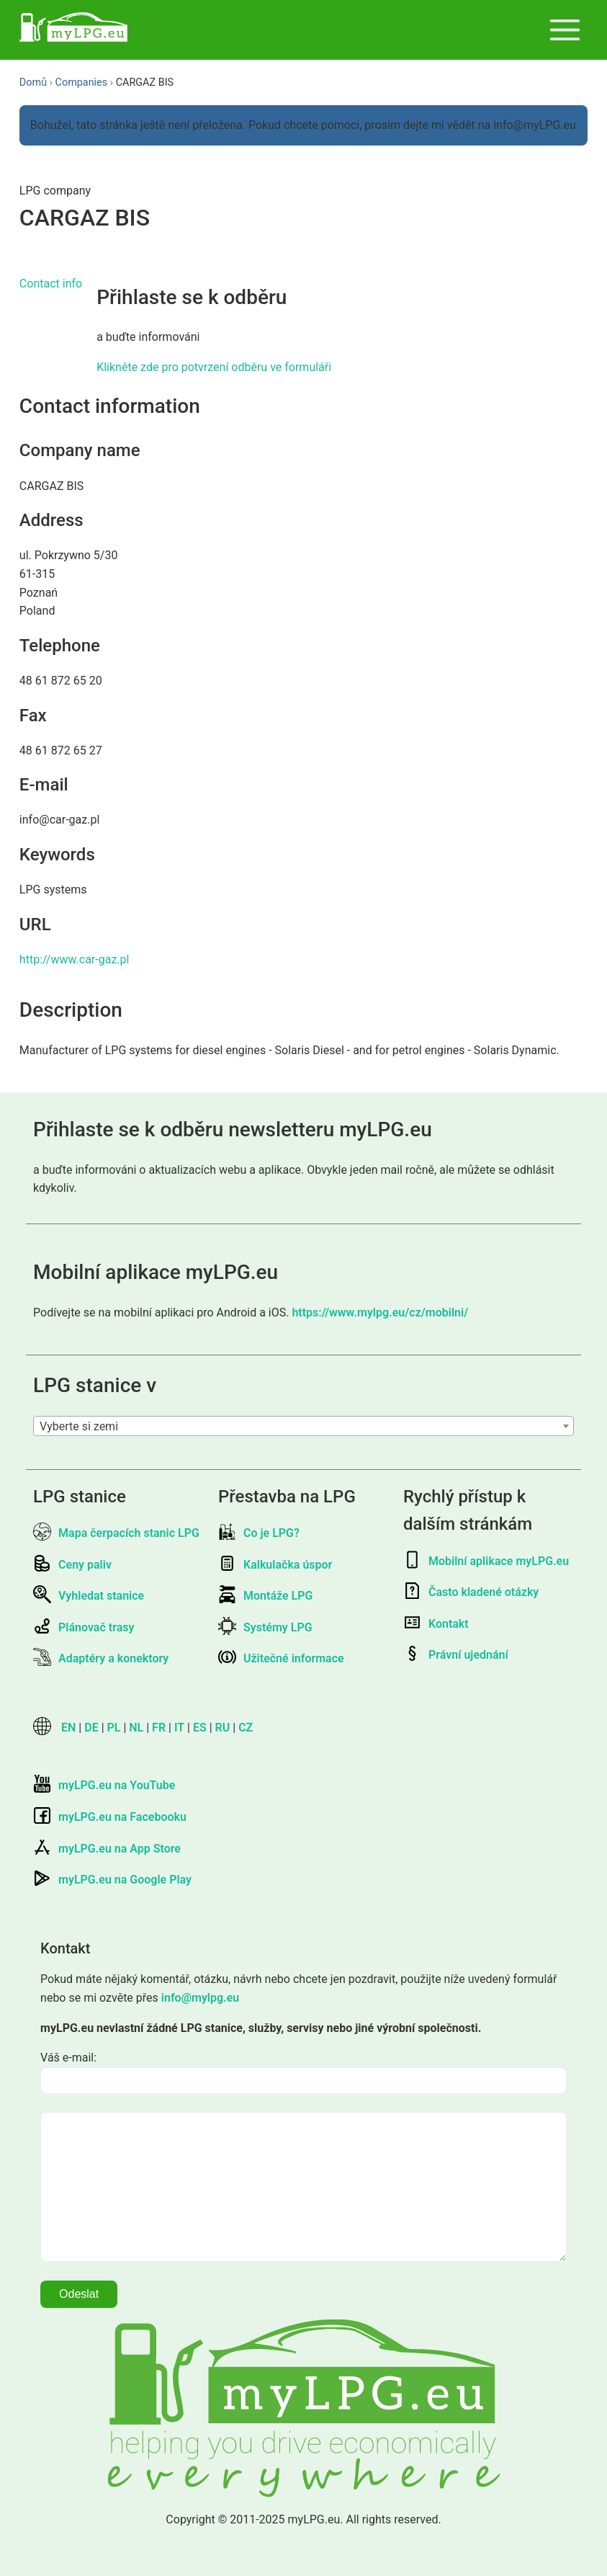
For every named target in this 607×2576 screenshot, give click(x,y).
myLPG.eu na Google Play (112, 1879)
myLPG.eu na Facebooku (109, 1817)
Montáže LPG (265, 1596)
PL (114, 1727)
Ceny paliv (72, 1565)
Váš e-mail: (68, 2057)
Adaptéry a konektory (100, 1658)
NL (136, 1727)
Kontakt (436, 1624)
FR (159, 1727)
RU (222, 1727)
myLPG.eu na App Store (107, 1848)
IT (179, 1727)
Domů (33, 82)
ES (200, 1727)
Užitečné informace (281, 1658)
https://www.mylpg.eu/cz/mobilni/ (380, 1312)
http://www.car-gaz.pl (74, 959)
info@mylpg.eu (200, 1998)
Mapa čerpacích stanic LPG (116, 1533)
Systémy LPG (265, 1627)
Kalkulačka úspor (275, 1565)
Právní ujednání (455, 1655)
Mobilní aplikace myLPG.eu (486, 1561)
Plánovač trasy (83, 1627)
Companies (81, 82)
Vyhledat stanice (88, 1596)
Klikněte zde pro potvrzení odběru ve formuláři (213, 367)
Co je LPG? (259, 1533)
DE (91, 1727)
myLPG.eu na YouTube (104, 1785)
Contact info (50, 283)
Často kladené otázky (471, 1592)
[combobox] (303, 1426)
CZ (245, 1727)
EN (68, 1727)
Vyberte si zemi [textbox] (79, 1426)
